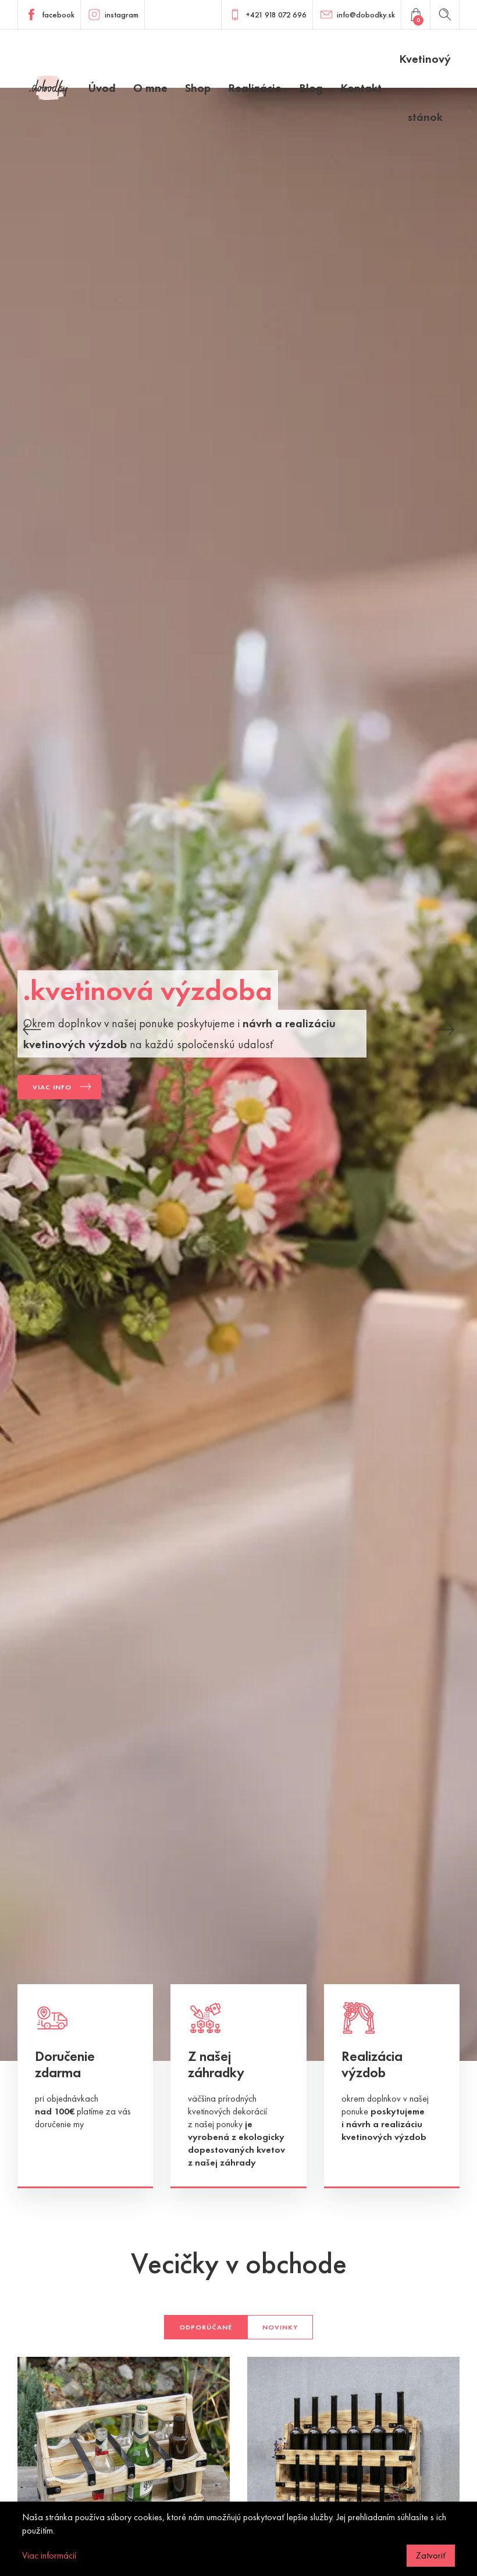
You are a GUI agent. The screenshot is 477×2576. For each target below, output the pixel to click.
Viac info (52, 1087)
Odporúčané (205, 2327)
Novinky (280, 2327)
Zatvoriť (431, 2555)
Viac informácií (49, 2555)
